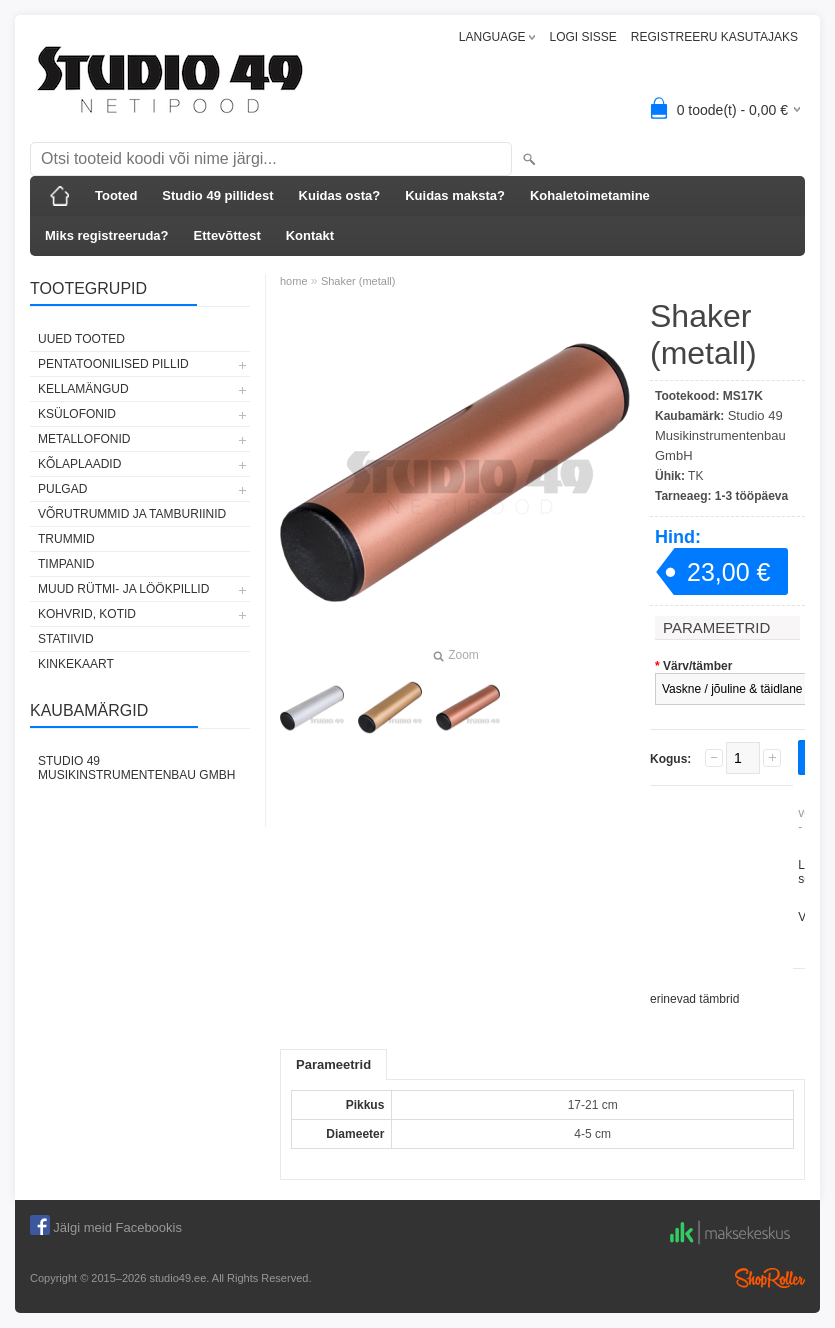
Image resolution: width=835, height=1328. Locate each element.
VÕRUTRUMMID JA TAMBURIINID (132, 514)
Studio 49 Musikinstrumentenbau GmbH (136, 768)
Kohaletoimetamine (590, 195)
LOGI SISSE (582, 37)
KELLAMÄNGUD (83, 389)
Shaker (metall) (358, 281)
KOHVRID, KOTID (87, 614)
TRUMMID (66, 539)
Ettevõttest (227, 235)
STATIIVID (66, 639)
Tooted (116, 195)
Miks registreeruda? (107, 235)
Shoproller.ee (770, 1278)
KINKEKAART (76, 664)
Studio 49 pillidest (217, 195)
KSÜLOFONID (77, 414)
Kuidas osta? (340, 195)
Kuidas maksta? (455, 195)
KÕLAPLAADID (79, 464)
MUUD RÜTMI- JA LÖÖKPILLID (123, 589)
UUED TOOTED (81, 339)
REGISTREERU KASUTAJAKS (714, 37)
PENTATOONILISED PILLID (113, 364)
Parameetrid (333, 1064)
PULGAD (62, 489)
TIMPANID (66, 564)
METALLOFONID (84, 439)
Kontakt (310, 235)
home (294, 281)
